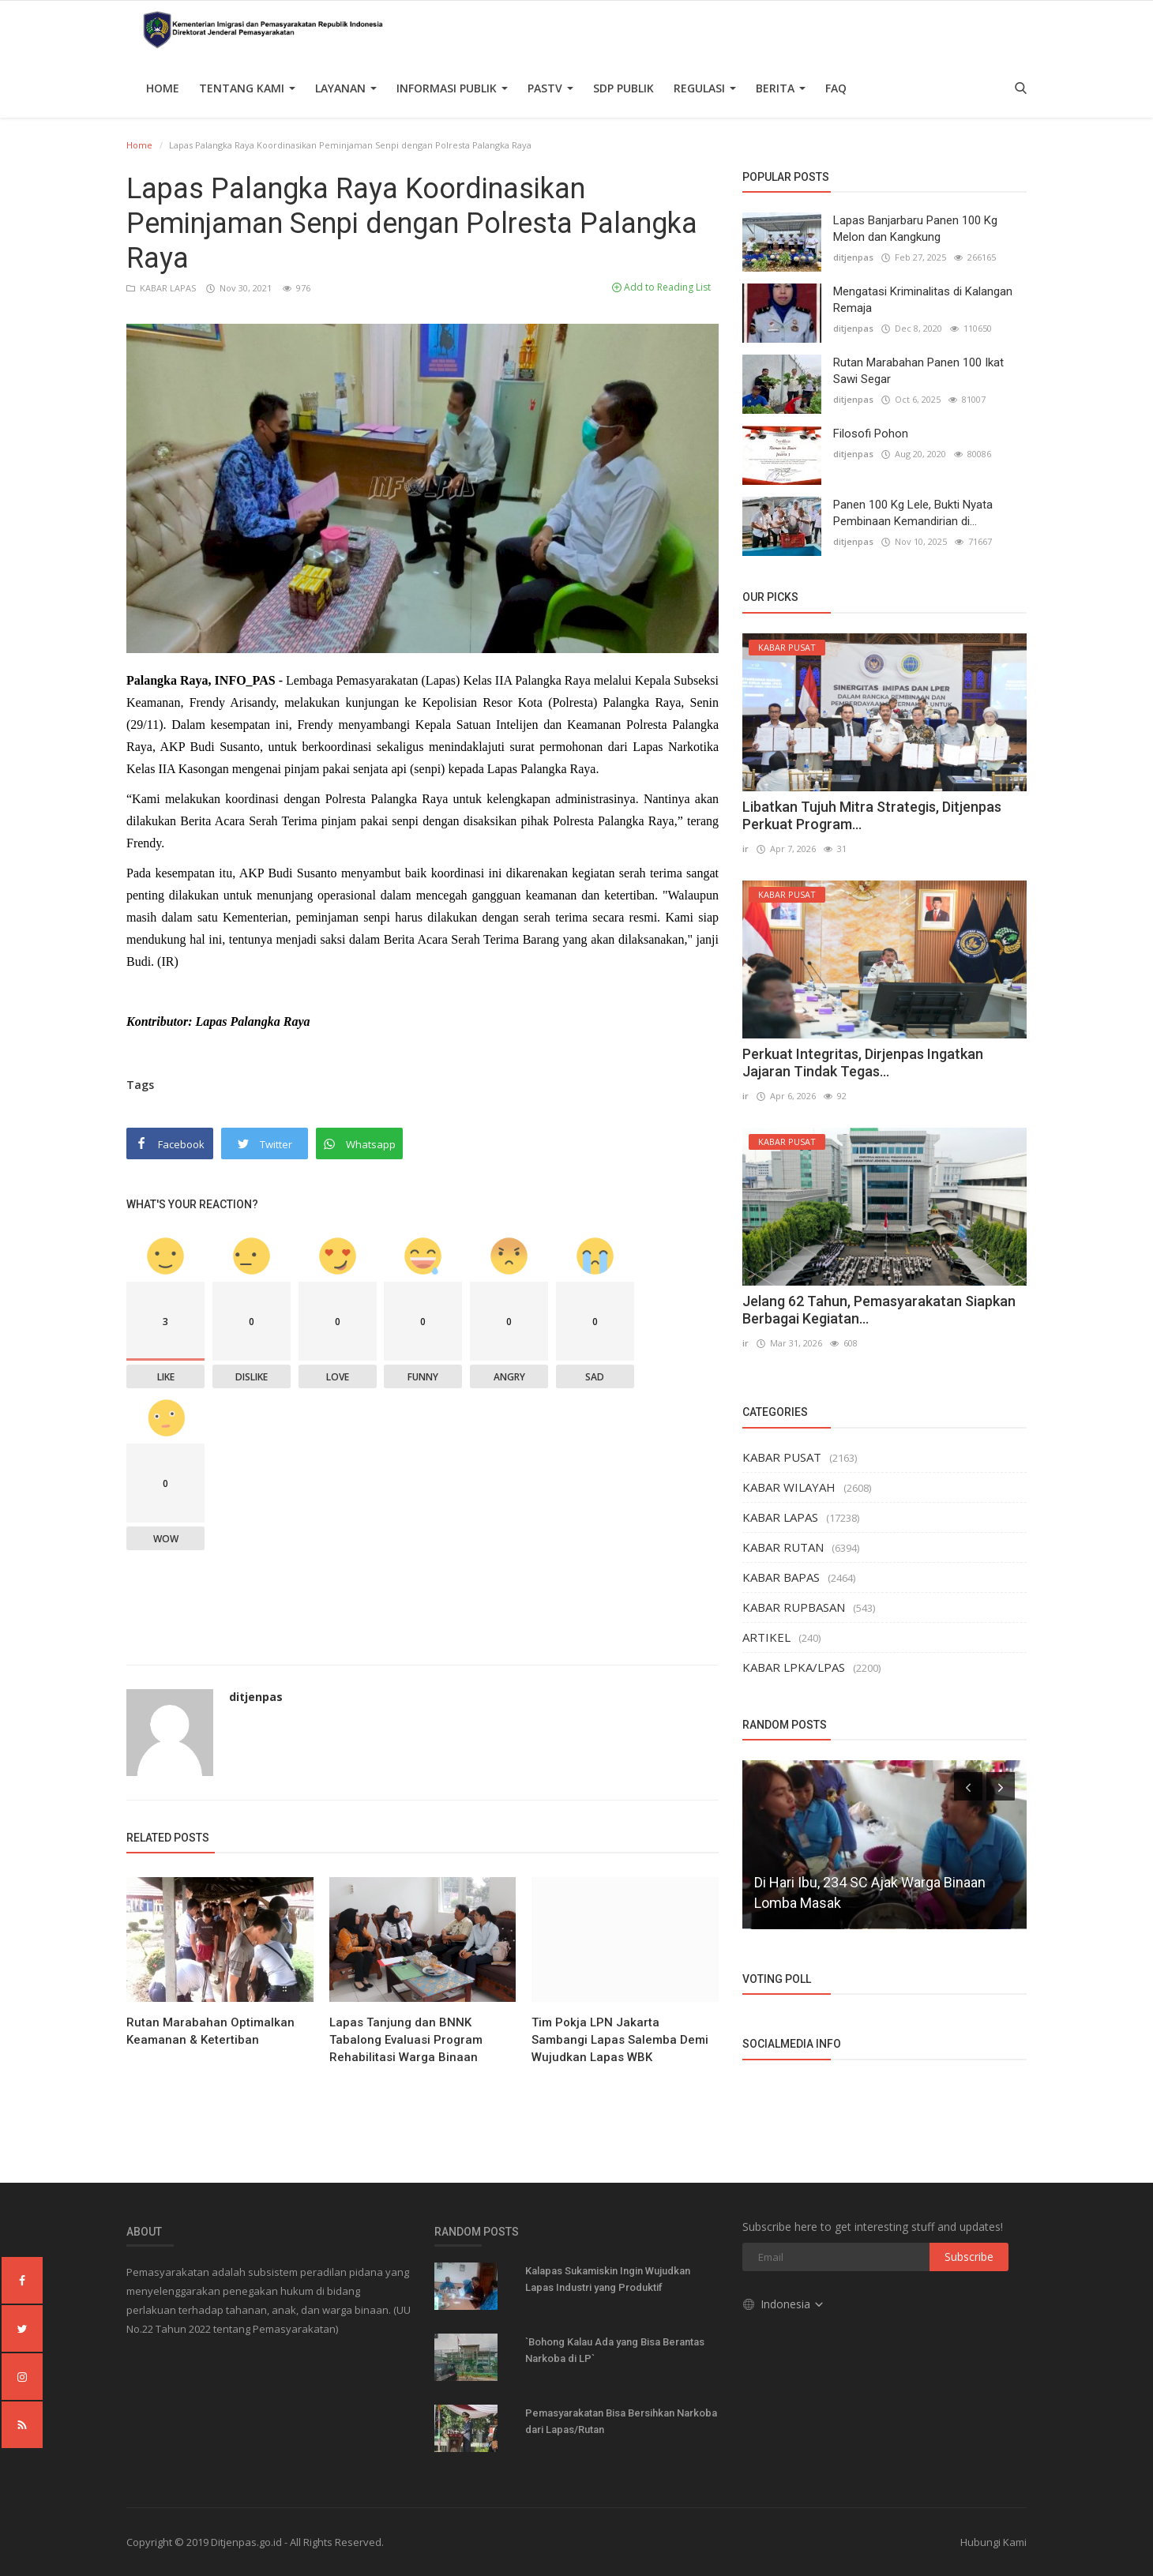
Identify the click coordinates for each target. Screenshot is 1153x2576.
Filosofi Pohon (870, 433)
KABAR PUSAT (781, 1457)
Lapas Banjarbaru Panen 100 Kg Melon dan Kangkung (915, 228)
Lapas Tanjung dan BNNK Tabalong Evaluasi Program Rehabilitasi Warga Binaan (406, 2039)
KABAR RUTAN (783, 1547)
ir (745, 848)
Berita (781, 88)
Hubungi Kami (993, 2542)
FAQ (836, 88)
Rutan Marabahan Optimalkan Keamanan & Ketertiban (210, 2031)
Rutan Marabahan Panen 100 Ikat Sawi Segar (918, 370)
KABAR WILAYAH (789, 1487)
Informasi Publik (452, 88)
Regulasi (705, 88)
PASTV (550, 88)
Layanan (346, 88)
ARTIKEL (766, 1637)
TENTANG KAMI (247, 88)
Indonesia (783, 2303)
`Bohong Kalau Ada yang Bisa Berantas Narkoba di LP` (614, 2350)
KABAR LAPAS (162, 288)
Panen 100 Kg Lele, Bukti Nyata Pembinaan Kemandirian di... (913, 513)
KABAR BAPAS (781, 1577)
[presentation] (968, 1786)
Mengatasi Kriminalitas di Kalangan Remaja (922, 299)
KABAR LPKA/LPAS (793, 1667)
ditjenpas (256, 1696)
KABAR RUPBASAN (793, 1607)
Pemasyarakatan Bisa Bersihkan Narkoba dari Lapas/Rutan (621, 2421)
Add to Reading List (661, 287)
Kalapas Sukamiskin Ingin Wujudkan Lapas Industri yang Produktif (607, 2279)
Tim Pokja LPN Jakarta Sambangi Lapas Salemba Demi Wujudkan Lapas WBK (619, 2039)
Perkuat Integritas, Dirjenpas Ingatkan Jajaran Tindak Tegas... (862, 1063)
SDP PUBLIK (623, 88)
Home (162, 88)
